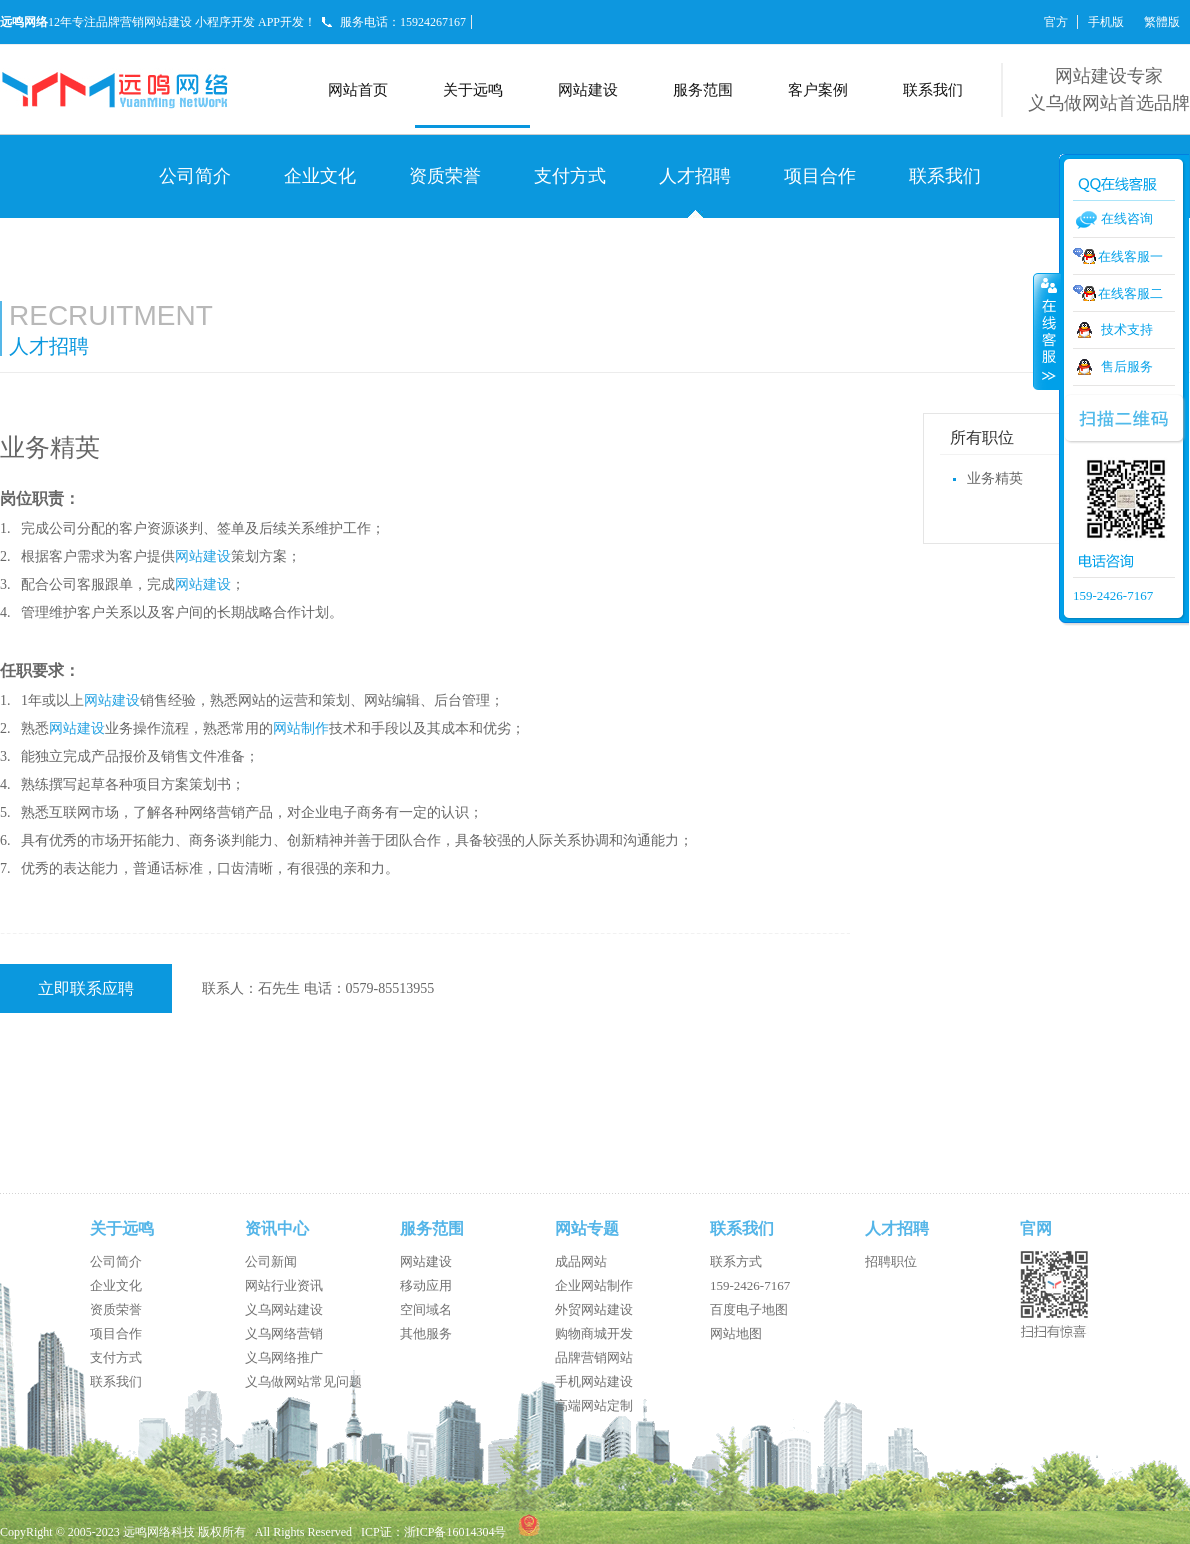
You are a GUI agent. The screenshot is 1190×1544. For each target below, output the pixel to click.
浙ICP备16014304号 (455, 1532)
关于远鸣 (473, 90)
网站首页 (358, 90)
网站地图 (736, 1333)
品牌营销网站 (594, 1357)
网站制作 (301, 728)
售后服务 (1127, 366)
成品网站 (581, 1261)
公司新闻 (271, 1261)
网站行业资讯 (284, 1285)
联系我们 (933, 90)
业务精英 (995, 478)
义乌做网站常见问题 (303, 1381)
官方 (1056, 22)
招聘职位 (891, 1261)
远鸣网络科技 (159, 1532)
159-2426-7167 (750, 1285)
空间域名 (426, 1309)
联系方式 (736, 1261)
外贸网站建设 (594, 1309)
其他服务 (426, 1333)
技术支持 (1127, 329)
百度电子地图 (749, 1309)
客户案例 (818, 90)
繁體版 (1162, 22)
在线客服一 (1130, 256)
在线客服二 (1130, 293)
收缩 (1047, 331)
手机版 (1106, 22)
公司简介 (195, 176)
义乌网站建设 (284, 1309)
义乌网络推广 (284, 1357)
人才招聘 (695, 176)
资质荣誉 (445, 176)
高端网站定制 (594, 1405)
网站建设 (588, 90)
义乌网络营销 (284, 1333)
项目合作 (820, 176)
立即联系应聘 (86, 988)
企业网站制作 (594, 1285)
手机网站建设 (594, 1381)
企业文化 (320, 176)
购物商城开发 (594, 1333)
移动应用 (426, 1285)
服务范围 (703, 90)
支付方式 (570, 176)
